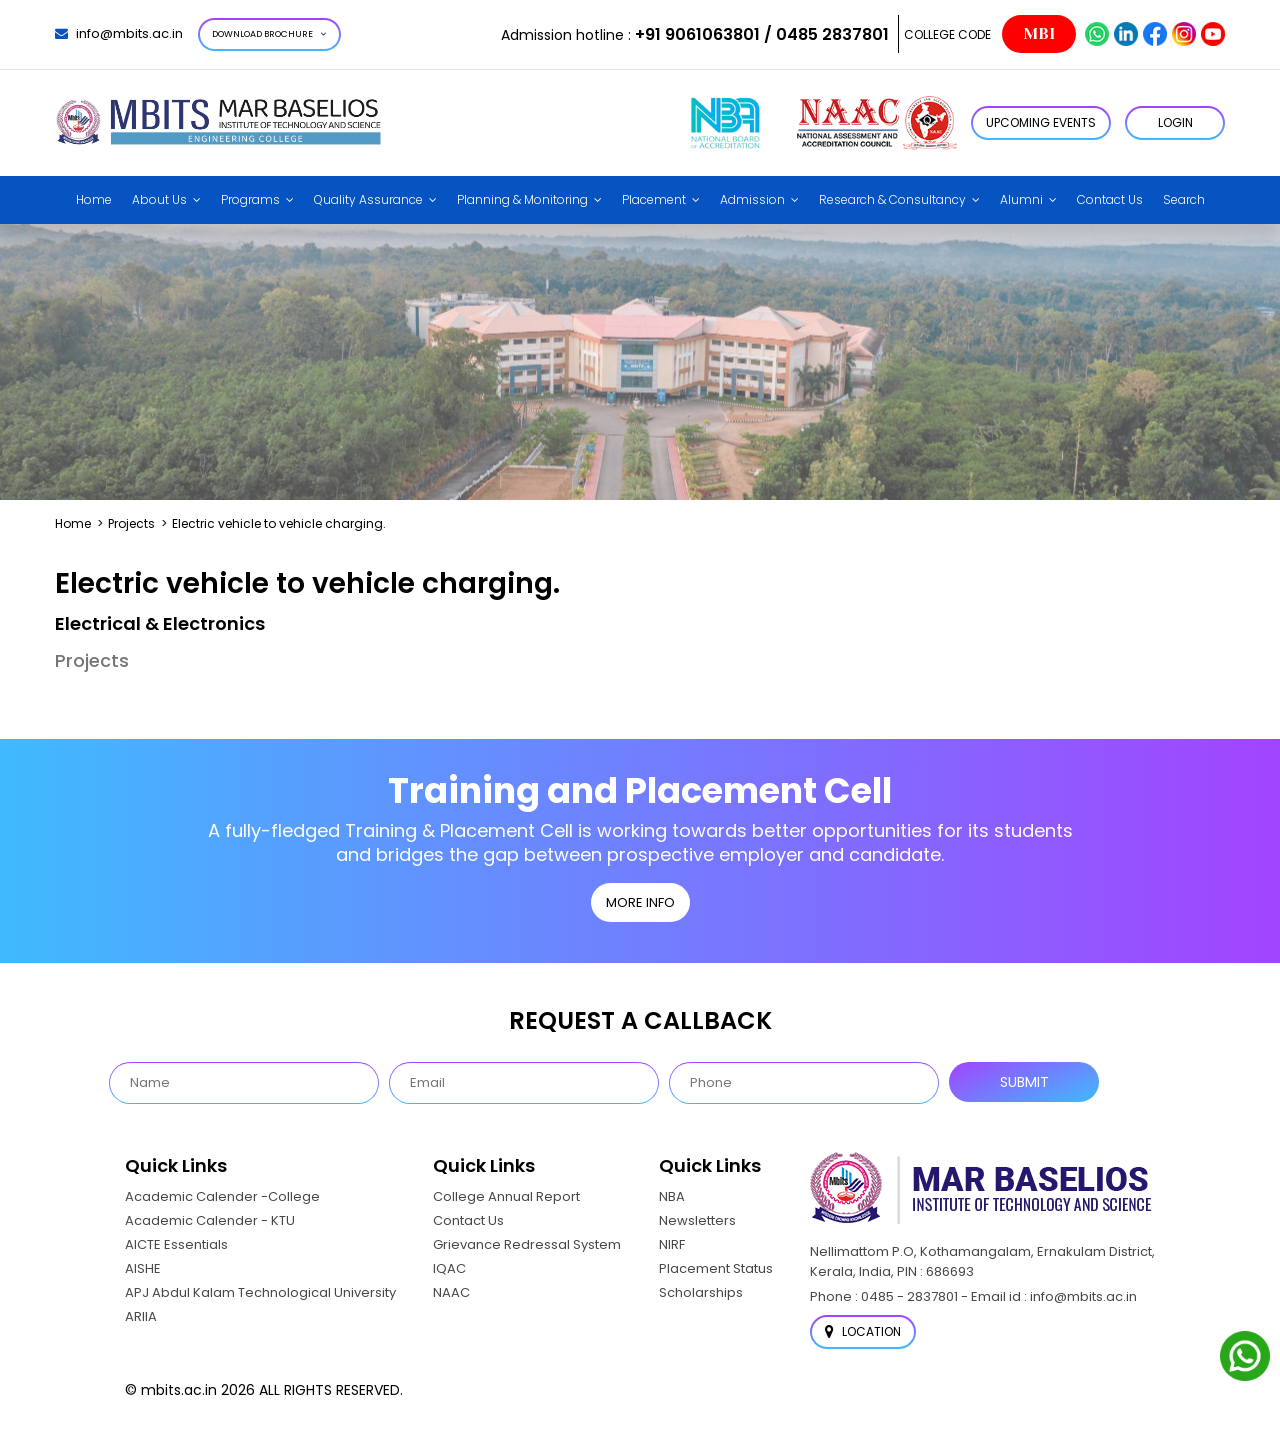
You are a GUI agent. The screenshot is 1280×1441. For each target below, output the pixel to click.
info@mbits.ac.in (119, 33)
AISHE (143, 1268)
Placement (654, 199)
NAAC (451, 1292)
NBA (672, 1196)
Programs (250, 199)
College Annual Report (506, 1196)
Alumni (1021, 199)
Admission (752, 199)
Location (863, 1331)
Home (94, 199)
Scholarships (701, 1292)
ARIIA (141, 1316)
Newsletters (697, 1220)
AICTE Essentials (176, 1244)
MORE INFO (640, 902)
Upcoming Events (1041, 122)
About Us (159, 199)
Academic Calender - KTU (210, 1220)
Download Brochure (269, 34)
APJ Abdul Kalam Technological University (260, 1292)
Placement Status (716, 1268)
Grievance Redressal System (527, 1244)
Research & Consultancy (892, 199)
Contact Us (1110, 199)
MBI (1039, 34)
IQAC (449, 1268)
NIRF (672, 1244)
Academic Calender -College (222, 1196)
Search (1184, 199)
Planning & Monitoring (522, 199)
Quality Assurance (368, 199)
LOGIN (1175, 122)
